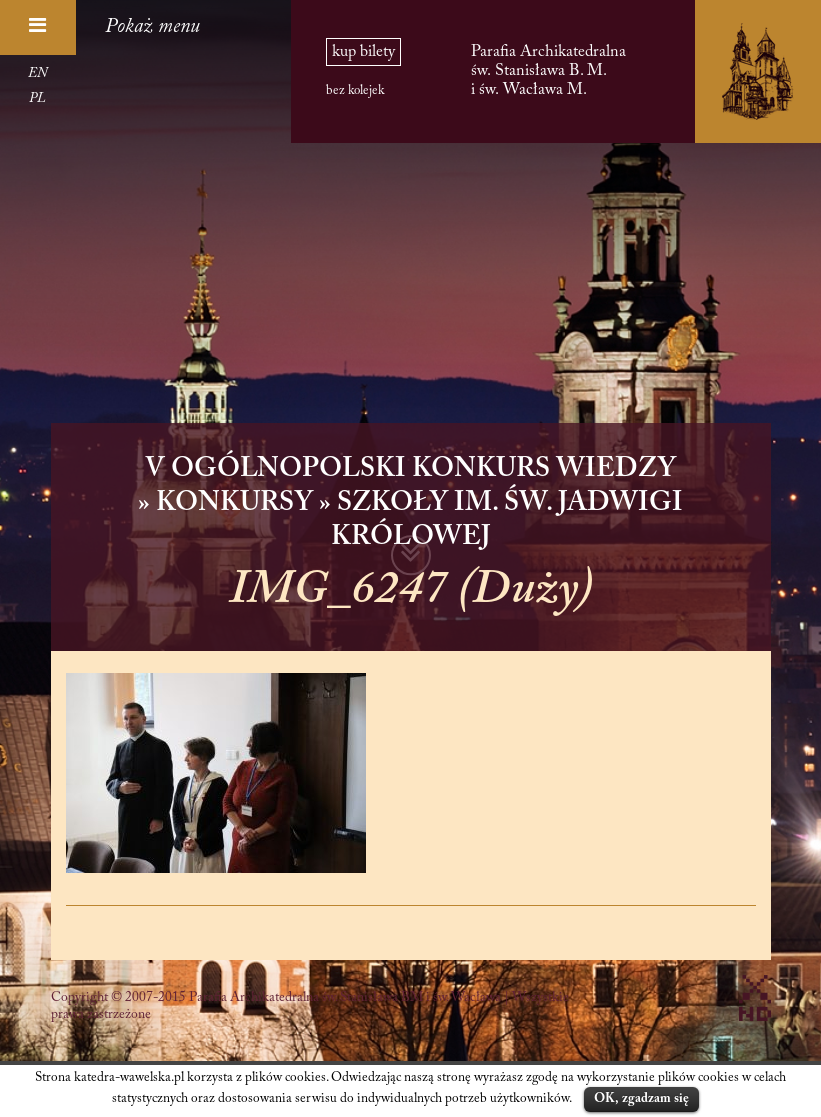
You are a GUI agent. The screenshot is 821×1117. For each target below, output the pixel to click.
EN (37, 74)
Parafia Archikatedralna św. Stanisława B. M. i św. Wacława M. (548, 70)
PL (37, 99)
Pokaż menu (152, 27)
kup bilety (363, 52)
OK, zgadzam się (641, 1098)
